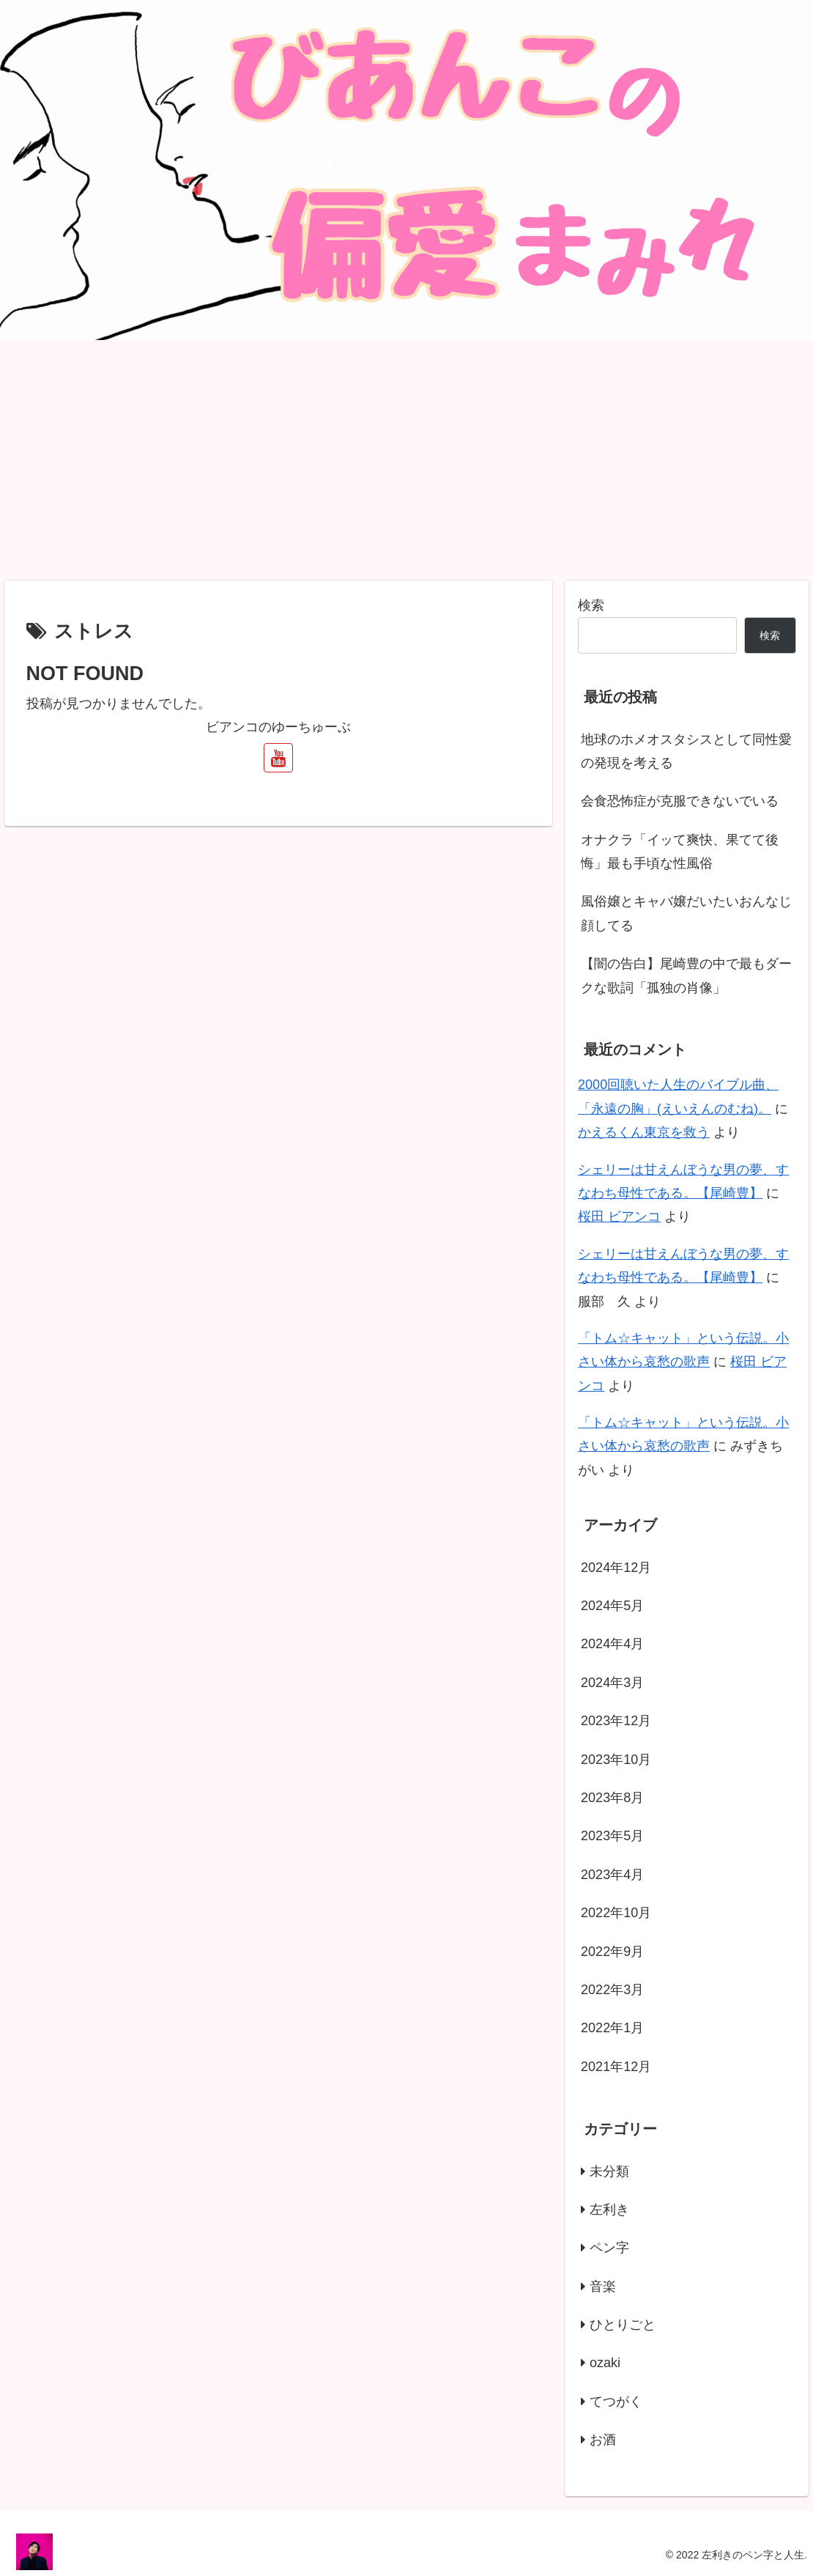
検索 (591, 605)
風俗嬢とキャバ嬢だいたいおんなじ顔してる (686, 913)
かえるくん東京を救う (644, 1132)
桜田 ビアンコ (619, 1216)
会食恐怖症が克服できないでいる (680, 801)
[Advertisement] (406, 460)
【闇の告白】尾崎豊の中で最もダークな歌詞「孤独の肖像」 (686, 975)
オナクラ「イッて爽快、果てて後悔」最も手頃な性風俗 (680, 852)
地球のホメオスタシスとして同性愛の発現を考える (686, 751)
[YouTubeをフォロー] (278, 757)
